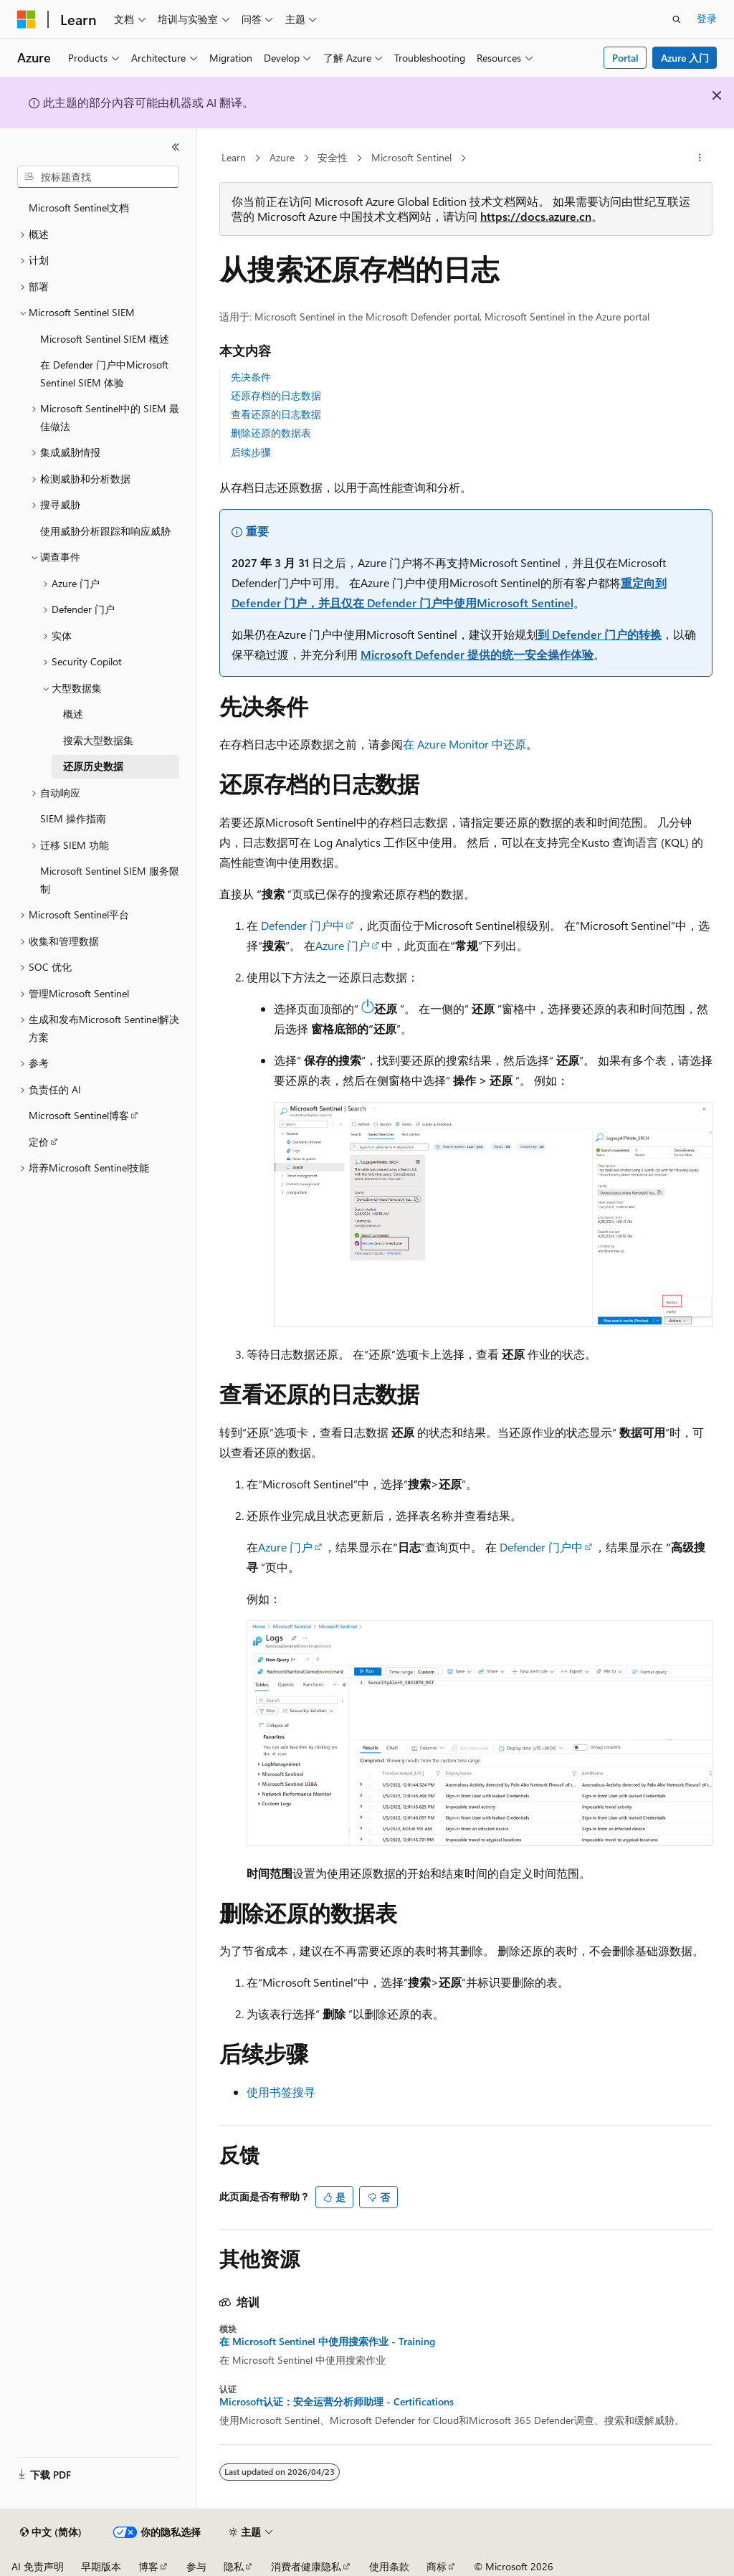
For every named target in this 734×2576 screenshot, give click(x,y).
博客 (148, 2566)
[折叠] (176, 147)
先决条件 (251, 377)
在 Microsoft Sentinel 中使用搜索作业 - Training (327, 2341)
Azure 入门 (685, 58)
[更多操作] (699, 158)
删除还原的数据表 (271, 432)
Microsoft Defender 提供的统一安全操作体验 (477, 654)
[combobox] (98, 177)
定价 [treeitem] (39, 1142)
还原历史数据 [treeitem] (93, 766)
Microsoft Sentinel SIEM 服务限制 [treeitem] (109, 879)
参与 (196, 2566)
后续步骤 (251, 452)
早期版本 (101, 2566)
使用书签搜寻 (281, 2091)
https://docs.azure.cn (535, 216)
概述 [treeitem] (73, 714)
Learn (233, 157)
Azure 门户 (342, 945)
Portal (625, 58)
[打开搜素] (676, 19)
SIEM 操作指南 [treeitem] (73, 818)
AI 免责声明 (37, 2566)
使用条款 (389, 2566)
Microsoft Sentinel (411, 157)
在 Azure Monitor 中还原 (464, 743)
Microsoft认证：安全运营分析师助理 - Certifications (336, 2401)
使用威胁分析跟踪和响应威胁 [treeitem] (105, 531)
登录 (707, 18)
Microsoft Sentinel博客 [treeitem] (79, 1115)
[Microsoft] (26, 19)
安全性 (333, 157)
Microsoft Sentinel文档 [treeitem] (79, 207)
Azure (282, 157)
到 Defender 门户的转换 (600, 634)
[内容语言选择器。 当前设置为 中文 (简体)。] (50, 2532)
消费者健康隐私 (306, 2566)
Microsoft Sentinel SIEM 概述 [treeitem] (104, 339)
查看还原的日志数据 (276, 414)
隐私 (234, 2566)
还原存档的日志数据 (276, 395)
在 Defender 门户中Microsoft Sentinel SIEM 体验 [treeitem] (104, 373)
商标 (436, 2566)
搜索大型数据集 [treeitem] (98, 740)
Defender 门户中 (302, 925)
